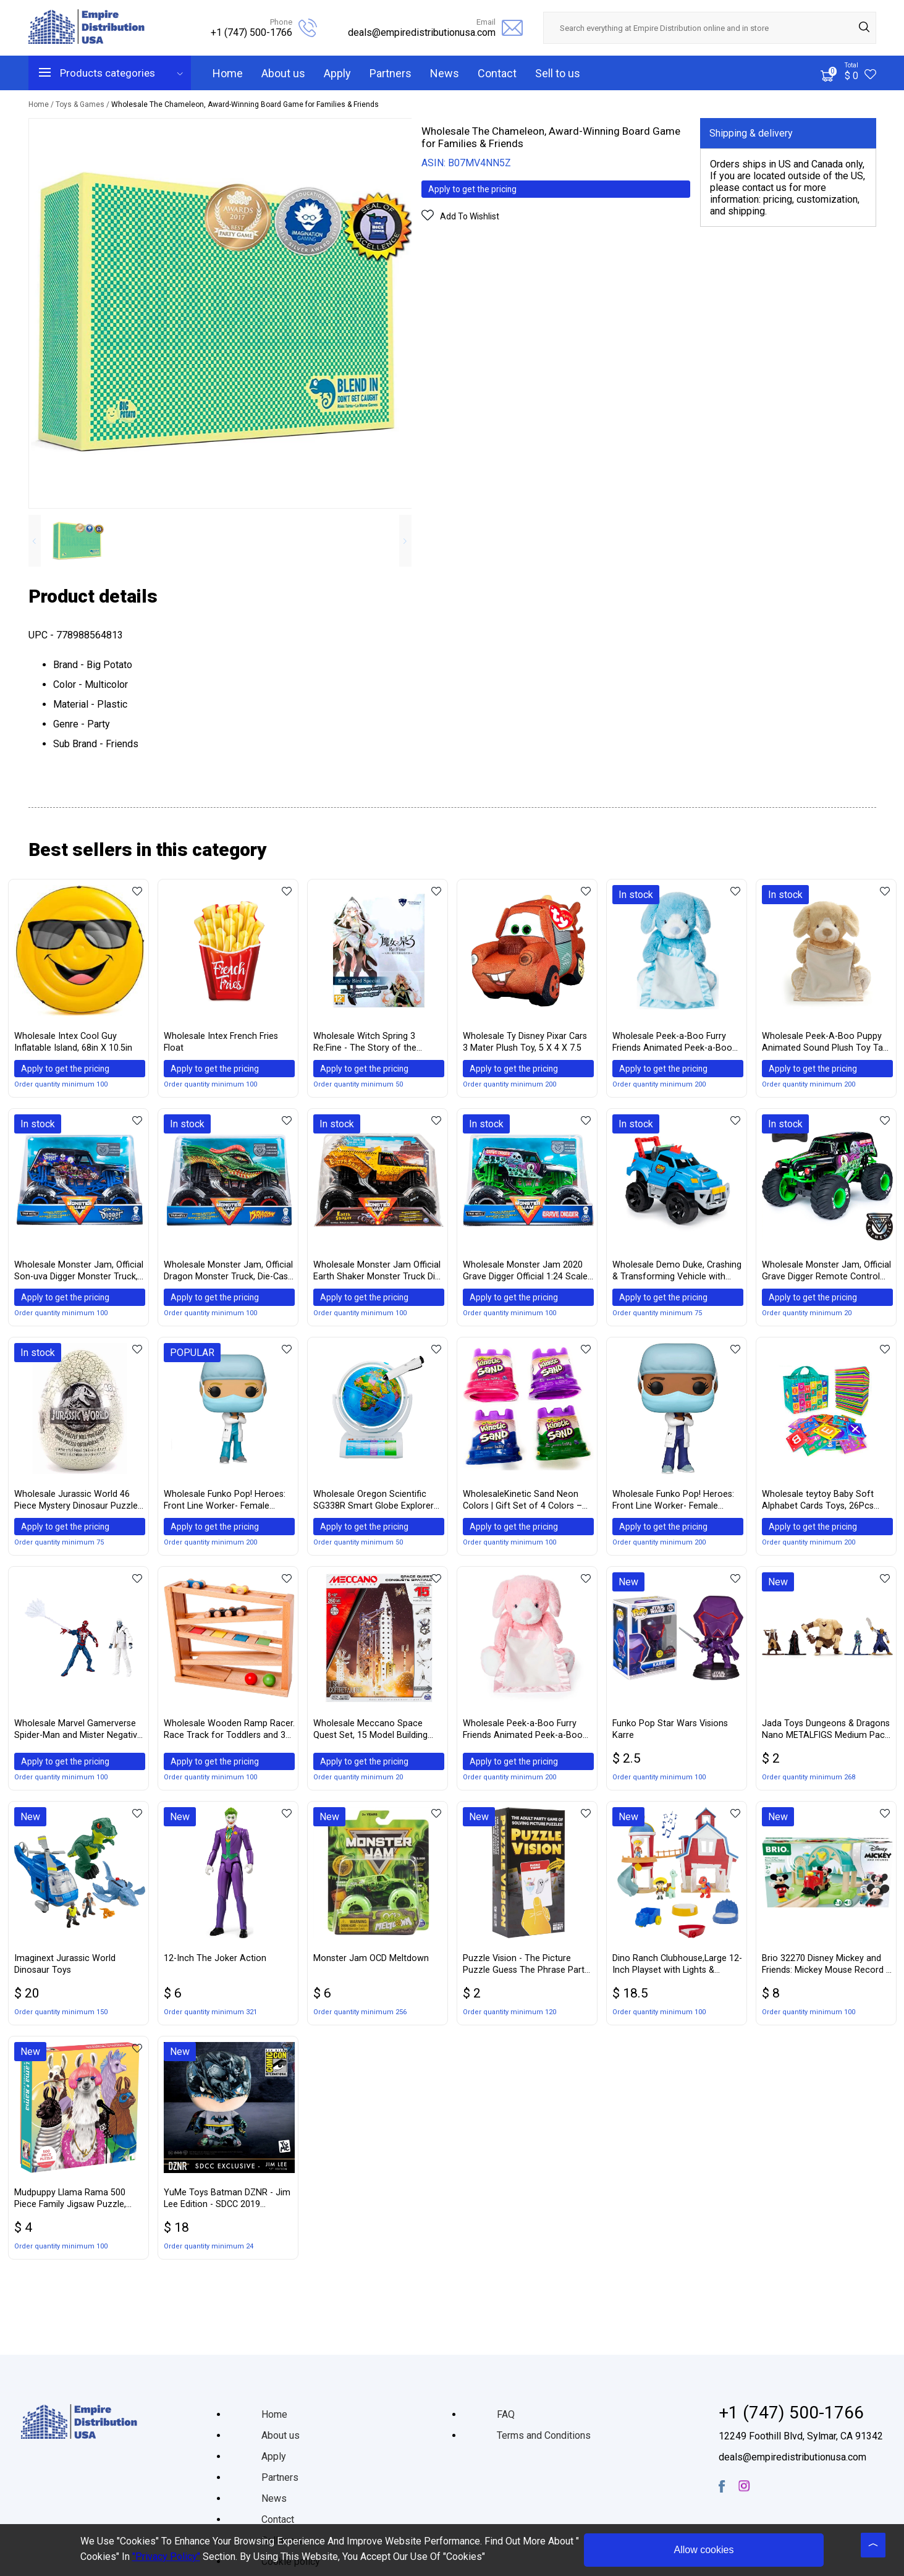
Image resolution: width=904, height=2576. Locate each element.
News (444, 73)
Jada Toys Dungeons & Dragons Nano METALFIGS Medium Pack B (826, 1736)
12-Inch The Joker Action (215, 1964)
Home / (42, 104)
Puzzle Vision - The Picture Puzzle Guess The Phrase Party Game (526, 1971)
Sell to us (557, 73)
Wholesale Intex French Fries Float (221, 1042)
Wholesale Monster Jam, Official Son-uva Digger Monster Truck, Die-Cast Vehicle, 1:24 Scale (78, 1273)
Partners (391, 73)
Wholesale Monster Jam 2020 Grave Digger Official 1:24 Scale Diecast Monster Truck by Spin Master (525, 1273)
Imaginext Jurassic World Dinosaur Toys (65, 1970)
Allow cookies (704, 2549)
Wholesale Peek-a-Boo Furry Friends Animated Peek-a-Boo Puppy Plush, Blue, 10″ (672, 1043)
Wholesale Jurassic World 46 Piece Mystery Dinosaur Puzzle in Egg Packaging (76, 1505)
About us (283, 73)
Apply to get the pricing (478, 190)
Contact (497, 73)
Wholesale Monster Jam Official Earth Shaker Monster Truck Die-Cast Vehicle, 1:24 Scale (378, 1273)
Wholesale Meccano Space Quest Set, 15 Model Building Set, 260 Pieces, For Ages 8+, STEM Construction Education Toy (373, 1736)
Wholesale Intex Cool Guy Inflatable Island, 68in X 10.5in (73, 1042)
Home (228, 73)
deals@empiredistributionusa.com (422, 32)
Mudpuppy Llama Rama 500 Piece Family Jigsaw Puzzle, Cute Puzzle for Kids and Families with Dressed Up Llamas (79, 2205)
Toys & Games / (83, 104)
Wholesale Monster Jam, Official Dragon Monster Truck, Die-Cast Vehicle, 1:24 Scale (228, 1273)
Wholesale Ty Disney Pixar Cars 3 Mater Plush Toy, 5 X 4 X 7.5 (525, 1042)
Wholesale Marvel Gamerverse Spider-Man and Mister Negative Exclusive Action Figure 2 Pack (78, 1736)
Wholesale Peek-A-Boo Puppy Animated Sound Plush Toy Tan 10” (825, 1043)
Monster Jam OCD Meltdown (371, 1964)
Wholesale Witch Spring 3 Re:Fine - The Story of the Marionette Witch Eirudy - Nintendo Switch (364, 1043)
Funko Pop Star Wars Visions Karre (670, 1735)
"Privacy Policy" (166, 2556)
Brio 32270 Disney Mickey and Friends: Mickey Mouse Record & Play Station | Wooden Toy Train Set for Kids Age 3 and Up (827, 1971)
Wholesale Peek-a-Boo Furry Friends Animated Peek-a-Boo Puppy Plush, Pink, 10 (523, 1736)
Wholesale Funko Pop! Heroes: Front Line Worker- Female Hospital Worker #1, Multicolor (225, 1505)
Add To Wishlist (469, 218)
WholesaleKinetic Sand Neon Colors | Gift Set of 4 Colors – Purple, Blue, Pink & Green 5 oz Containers (524, 1505)
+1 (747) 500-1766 (251, 32)
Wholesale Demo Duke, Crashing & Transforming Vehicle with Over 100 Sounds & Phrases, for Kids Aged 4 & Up (676, 1273)
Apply (337, 73)
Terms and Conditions (544, 2435)
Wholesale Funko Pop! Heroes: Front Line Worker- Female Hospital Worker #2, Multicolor (673, 1505)
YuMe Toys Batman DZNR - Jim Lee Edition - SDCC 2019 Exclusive (227, 2205)
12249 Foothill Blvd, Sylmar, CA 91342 (801, 2436)
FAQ (506, 2414)
